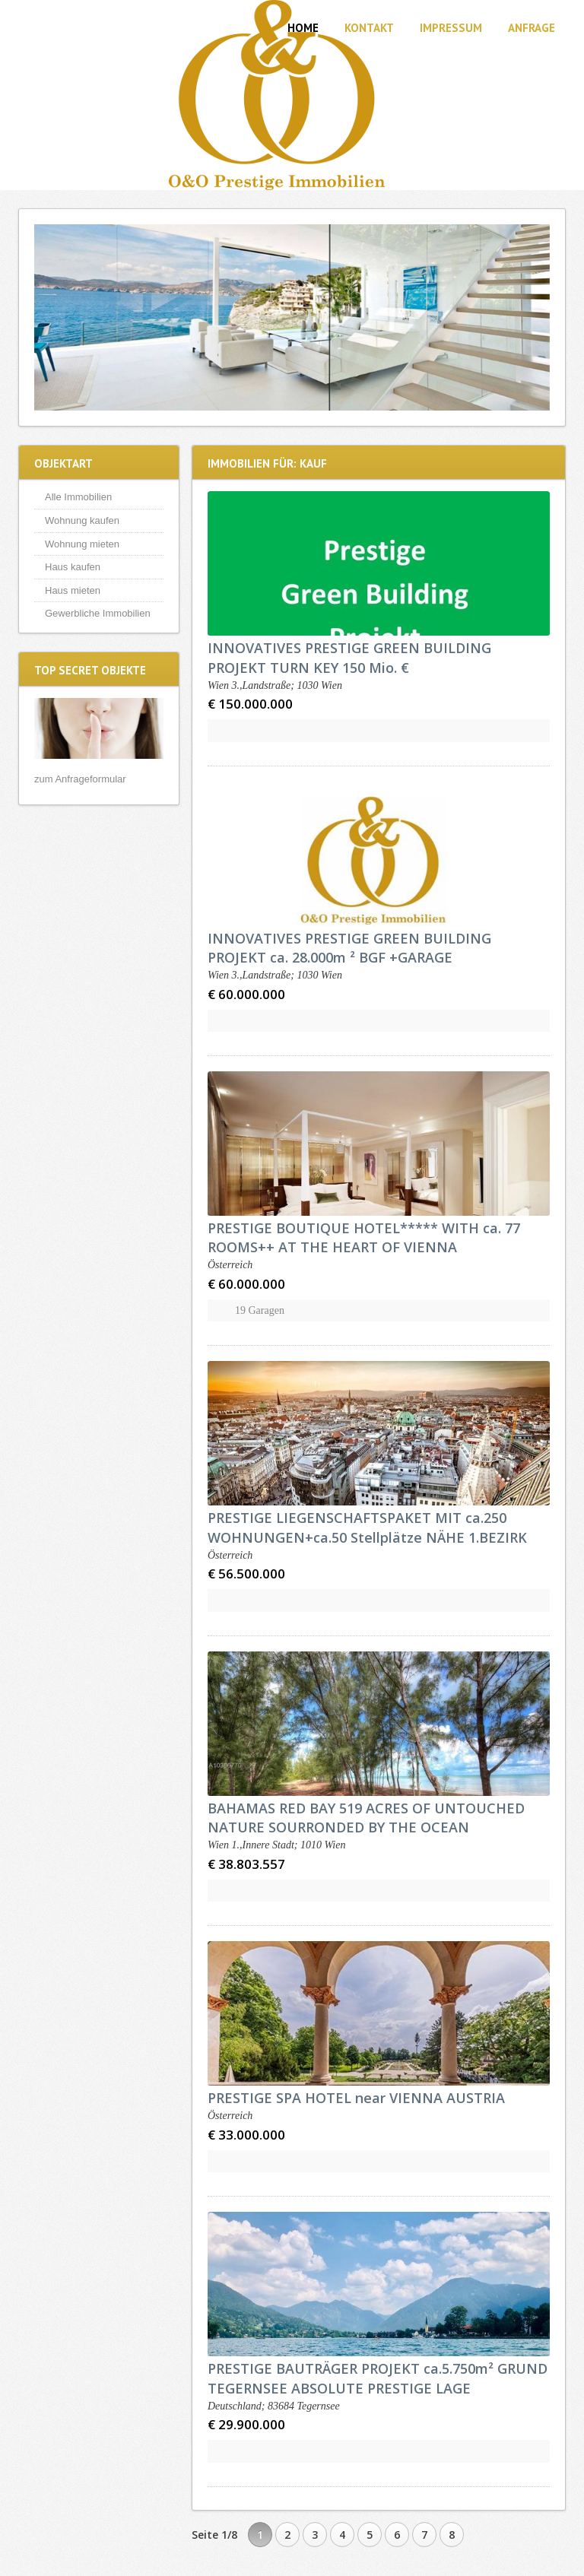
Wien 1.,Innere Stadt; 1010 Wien (276, 1845)
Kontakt (369, 28)
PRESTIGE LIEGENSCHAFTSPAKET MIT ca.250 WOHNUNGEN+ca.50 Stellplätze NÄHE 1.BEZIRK (367, 1527)
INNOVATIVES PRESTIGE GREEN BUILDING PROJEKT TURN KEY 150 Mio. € (349, 657)
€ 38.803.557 (246, 1864)
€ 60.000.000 (246, 994)
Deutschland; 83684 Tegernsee (274, 2406)
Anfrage (531, 28)
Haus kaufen (72, 567)
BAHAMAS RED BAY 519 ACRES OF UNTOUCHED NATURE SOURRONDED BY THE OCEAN (366, 1817)
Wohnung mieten (82, 544)
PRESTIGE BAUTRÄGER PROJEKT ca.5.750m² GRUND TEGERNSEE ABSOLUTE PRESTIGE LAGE (378, 2378)
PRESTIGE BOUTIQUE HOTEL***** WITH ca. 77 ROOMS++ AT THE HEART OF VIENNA (364, 1237)
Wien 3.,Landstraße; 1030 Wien (275, 685)
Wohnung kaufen (82, 520)
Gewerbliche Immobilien (98, 613)
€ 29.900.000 (246, 2424)
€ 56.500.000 (246, 1573)
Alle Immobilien (78, 497)
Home (303, 28)
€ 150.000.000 (250, 703)
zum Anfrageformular (80, 779)
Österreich (230, 1265)
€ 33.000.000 (246, 2134)
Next (534, 318)
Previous (49, 318)
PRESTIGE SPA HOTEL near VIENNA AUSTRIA (356, 2098)
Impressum (451, 28)
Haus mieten (72, 590)
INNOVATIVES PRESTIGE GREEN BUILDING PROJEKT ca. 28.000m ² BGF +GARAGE (349, 947)
